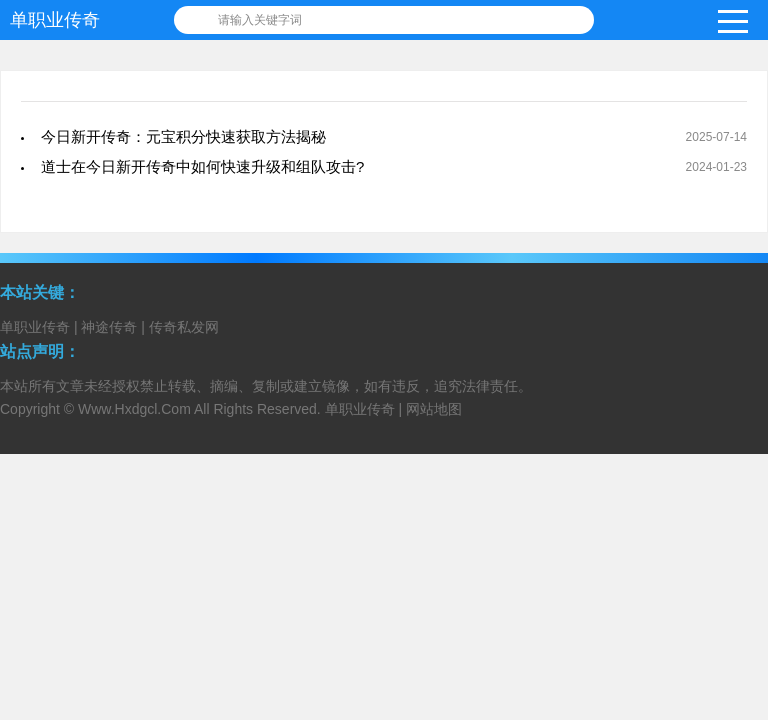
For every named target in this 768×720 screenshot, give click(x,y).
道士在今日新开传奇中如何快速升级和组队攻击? (202, 166)
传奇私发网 (184, 327)
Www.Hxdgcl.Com (134, 409)
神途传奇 (109, 327)
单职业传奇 (55, 20)
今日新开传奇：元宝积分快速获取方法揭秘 (183, 136)
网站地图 (434, 409)
